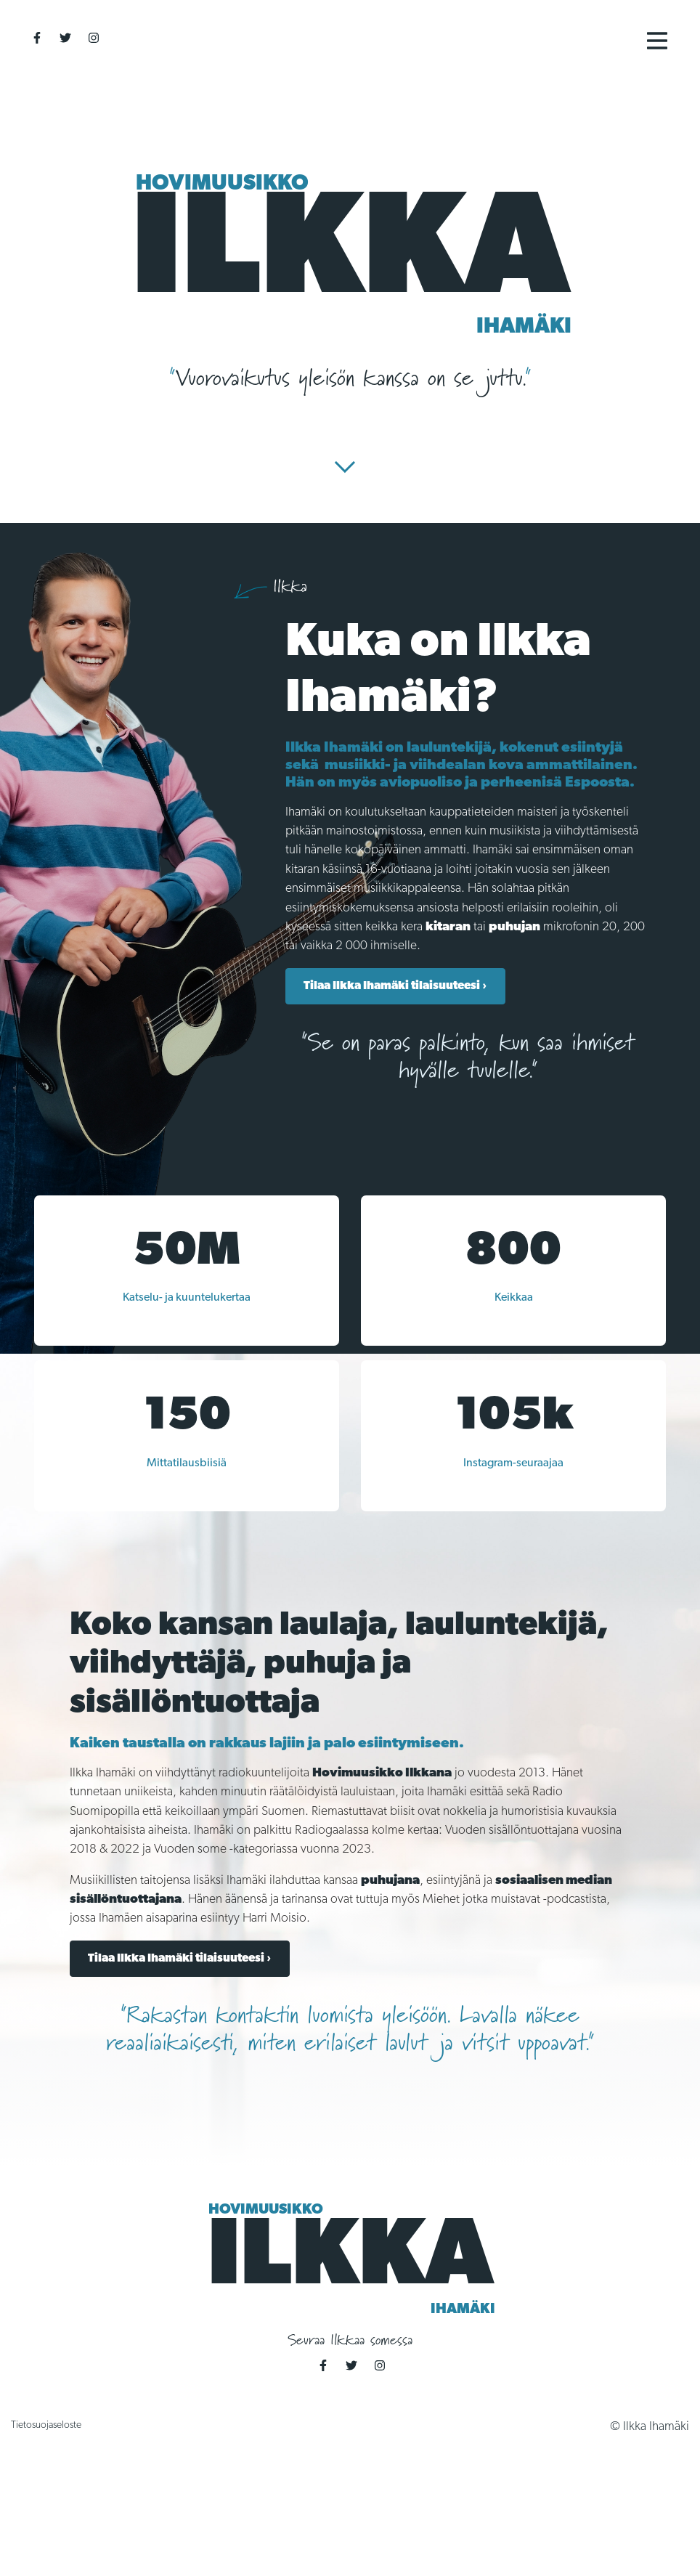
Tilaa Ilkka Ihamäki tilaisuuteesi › (395, 986)
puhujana (390, 1880)
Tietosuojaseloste (46, 2425)
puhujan (514, 927)
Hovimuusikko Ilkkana (382, 1773)
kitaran (448, 927)
